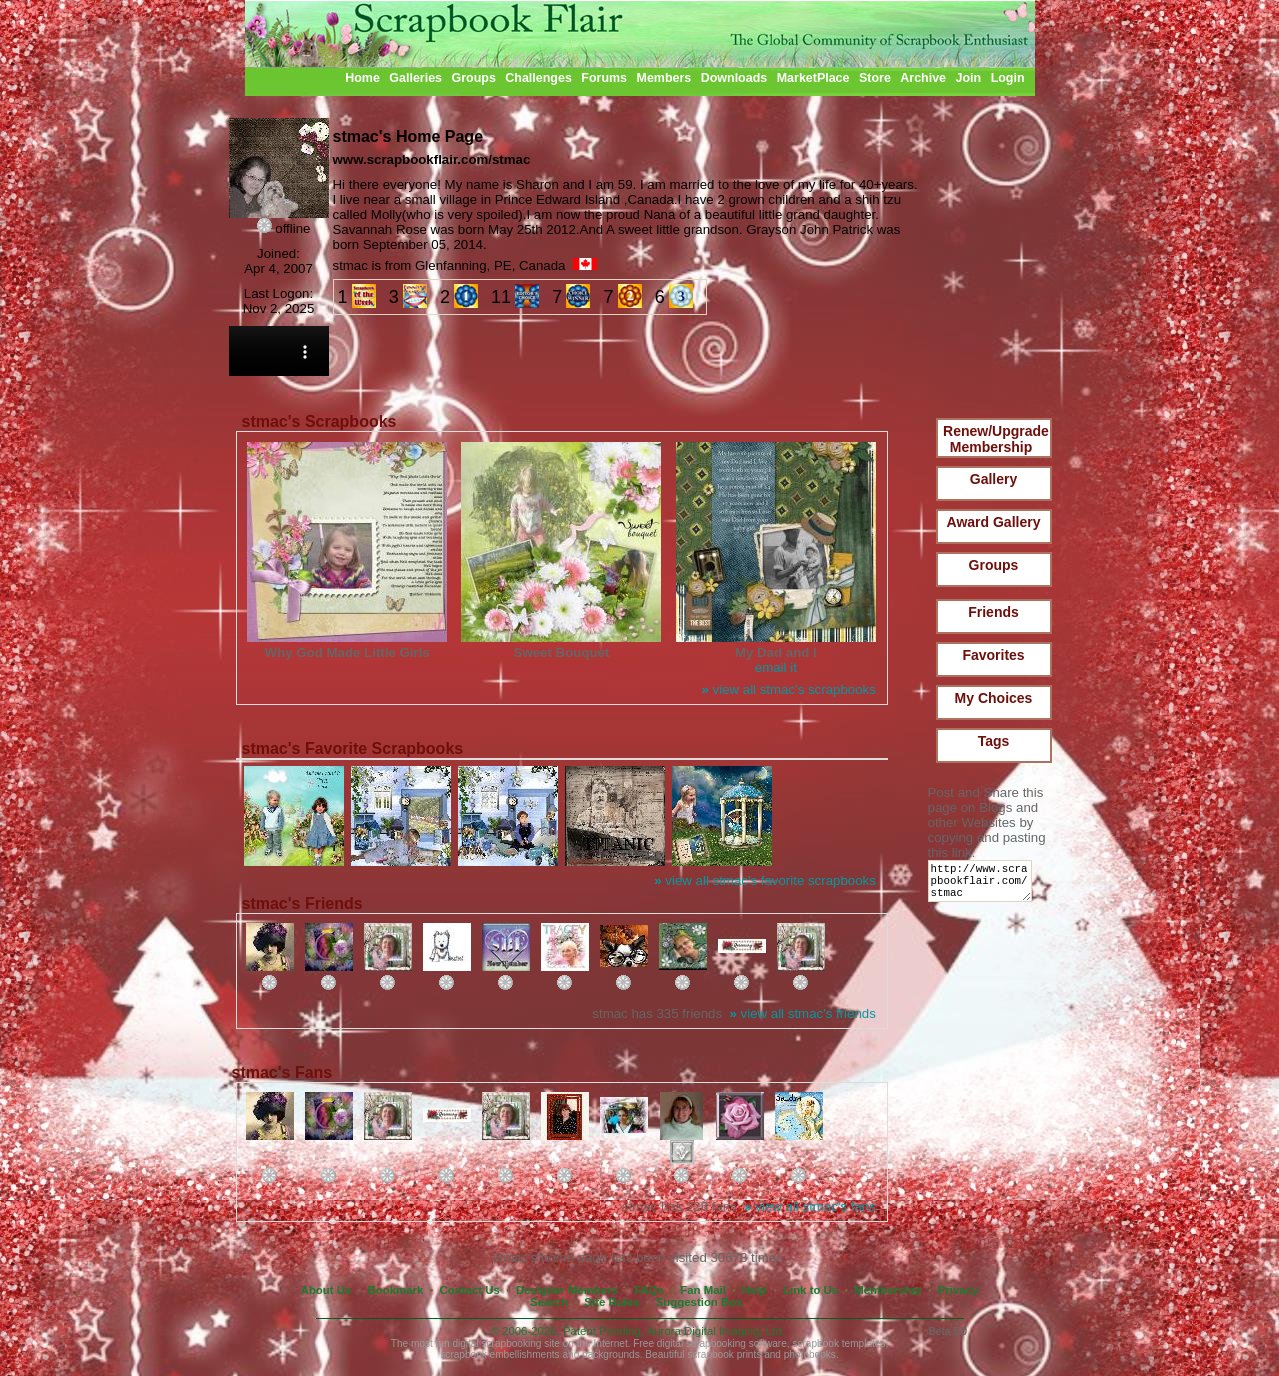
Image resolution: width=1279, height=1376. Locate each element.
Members (664, 78)
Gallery (993, 479)
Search (549, 1302)
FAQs (649, 1290)
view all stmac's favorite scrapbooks (765, 880)
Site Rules (611, 1302)
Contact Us (470, 1290)
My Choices (994, 698)
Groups (473, 78)
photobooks (810, 1354)
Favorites (993, 655)
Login (1008, 78)
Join (969, 78)
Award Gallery (994, 522)
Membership (887, 1290)
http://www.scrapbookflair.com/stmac (983, 885)
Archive (923, 78)
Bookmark (396, 1290)
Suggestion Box (699, 1302)
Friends (993, 612)
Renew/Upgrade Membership (996, 439)
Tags (994, 741)
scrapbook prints (724, 1354)
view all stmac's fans (810, 1206)
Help (754, 1290)
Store (875, 78)
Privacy (958, 1290)
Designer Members (567, 1290)
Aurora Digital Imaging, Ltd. (716, 1331)
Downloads (734, 78)
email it (776, 667)
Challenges (538, 78)
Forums (604, 78)
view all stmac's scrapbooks (788, 689)
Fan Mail (703, 1290)
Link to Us (810, 1290)
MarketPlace (813, 78)
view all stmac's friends (803, 1013)
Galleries (415, 78)
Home (362, 78)
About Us (326, 1290)
